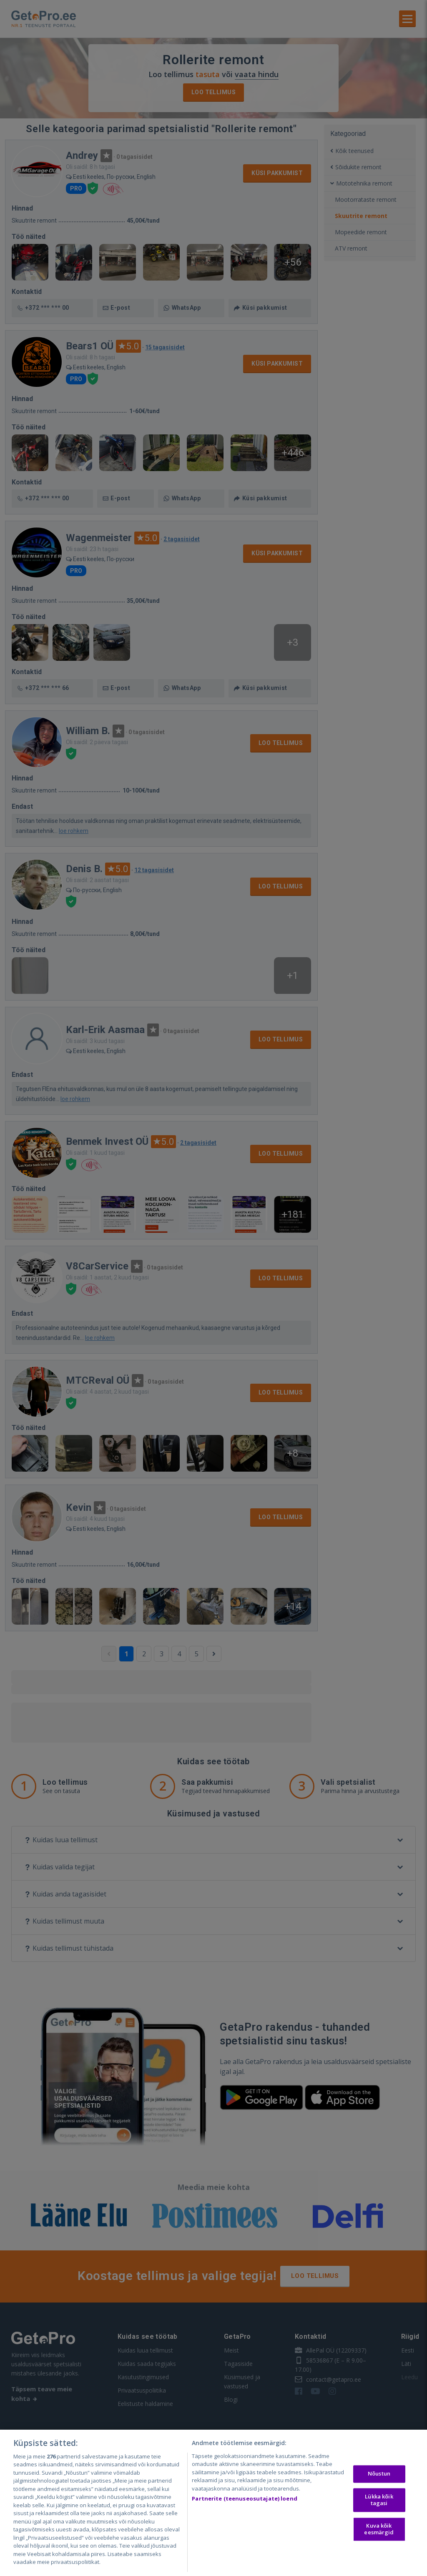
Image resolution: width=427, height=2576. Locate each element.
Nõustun (379, 2474)
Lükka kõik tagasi (379, 2500)
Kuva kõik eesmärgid (379, 2529)
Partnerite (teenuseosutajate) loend (244, 2498)
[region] (213, 2503)
